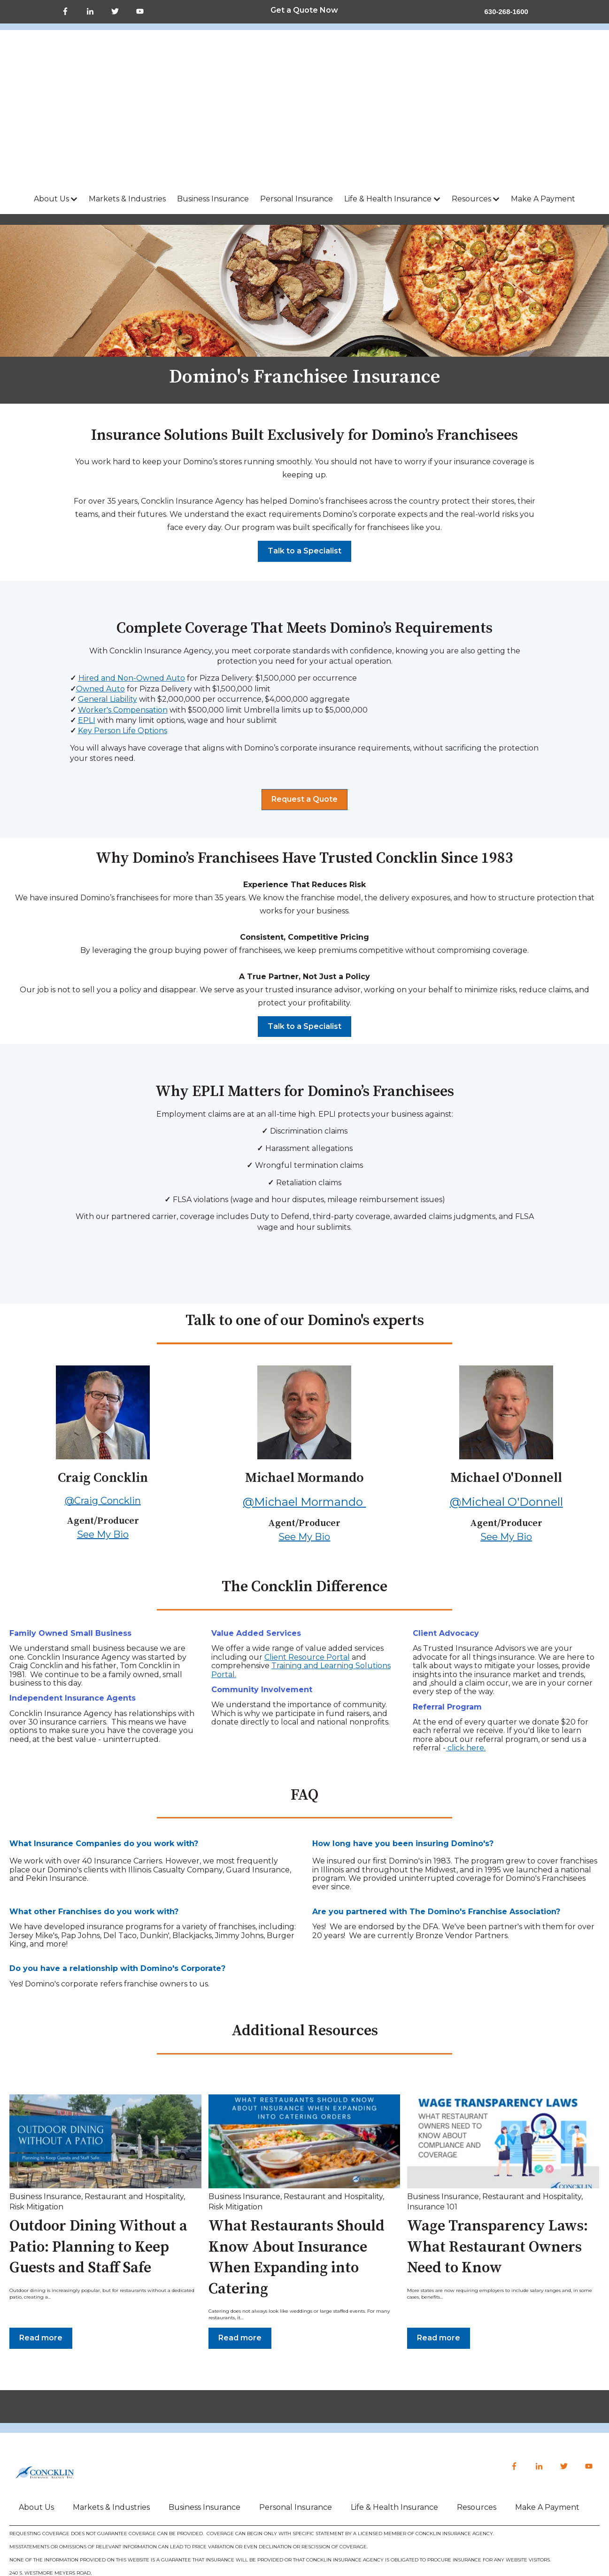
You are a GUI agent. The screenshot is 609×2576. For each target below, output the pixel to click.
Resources (471, 97)
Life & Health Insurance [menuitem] (394, 2406)
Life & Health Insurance (388, 97)
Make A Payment (543, 97)
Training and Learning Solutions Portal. (301, 1569)
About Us (51, 97)
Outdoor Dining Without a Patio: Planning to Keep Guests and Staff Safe (98, 2146)
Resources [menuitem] (476, 2406)
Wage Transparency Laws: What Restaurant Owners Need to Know (497, 2146)
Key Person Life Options (122, 629)
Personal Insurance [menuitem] (295, 2406)
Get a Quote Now (304, 10)
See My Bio (103, 1433)
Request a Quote (304, 698)
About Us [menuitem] (36, 2406)
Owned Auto (100, 587)
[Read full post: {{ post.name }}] (105, 2040)
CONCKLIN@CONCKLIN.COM (78, 2485)
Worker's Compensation (123, 609)
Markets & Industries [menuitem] (111, 2406)
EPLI (86, 619)
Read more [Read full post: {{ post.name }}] (40, 2236)
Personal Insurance (296, 97)
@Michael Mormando (304, 1401)
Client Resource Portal (307, 1556)
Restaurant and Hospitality (134, 2095)
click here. (466, 1646)
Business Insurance (213, 97)
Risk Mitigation (36, 2105)
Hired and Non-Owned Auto (131, 577)
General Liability (107, 598)
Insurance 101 (432, 2105)
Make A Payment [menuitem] (547, 2406)
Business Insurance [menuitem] (204, 2406)
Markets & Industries (127, 97)
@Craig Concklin (103, 1399)
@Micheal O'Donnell (506, 1401)
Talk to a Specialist (304, 449)
